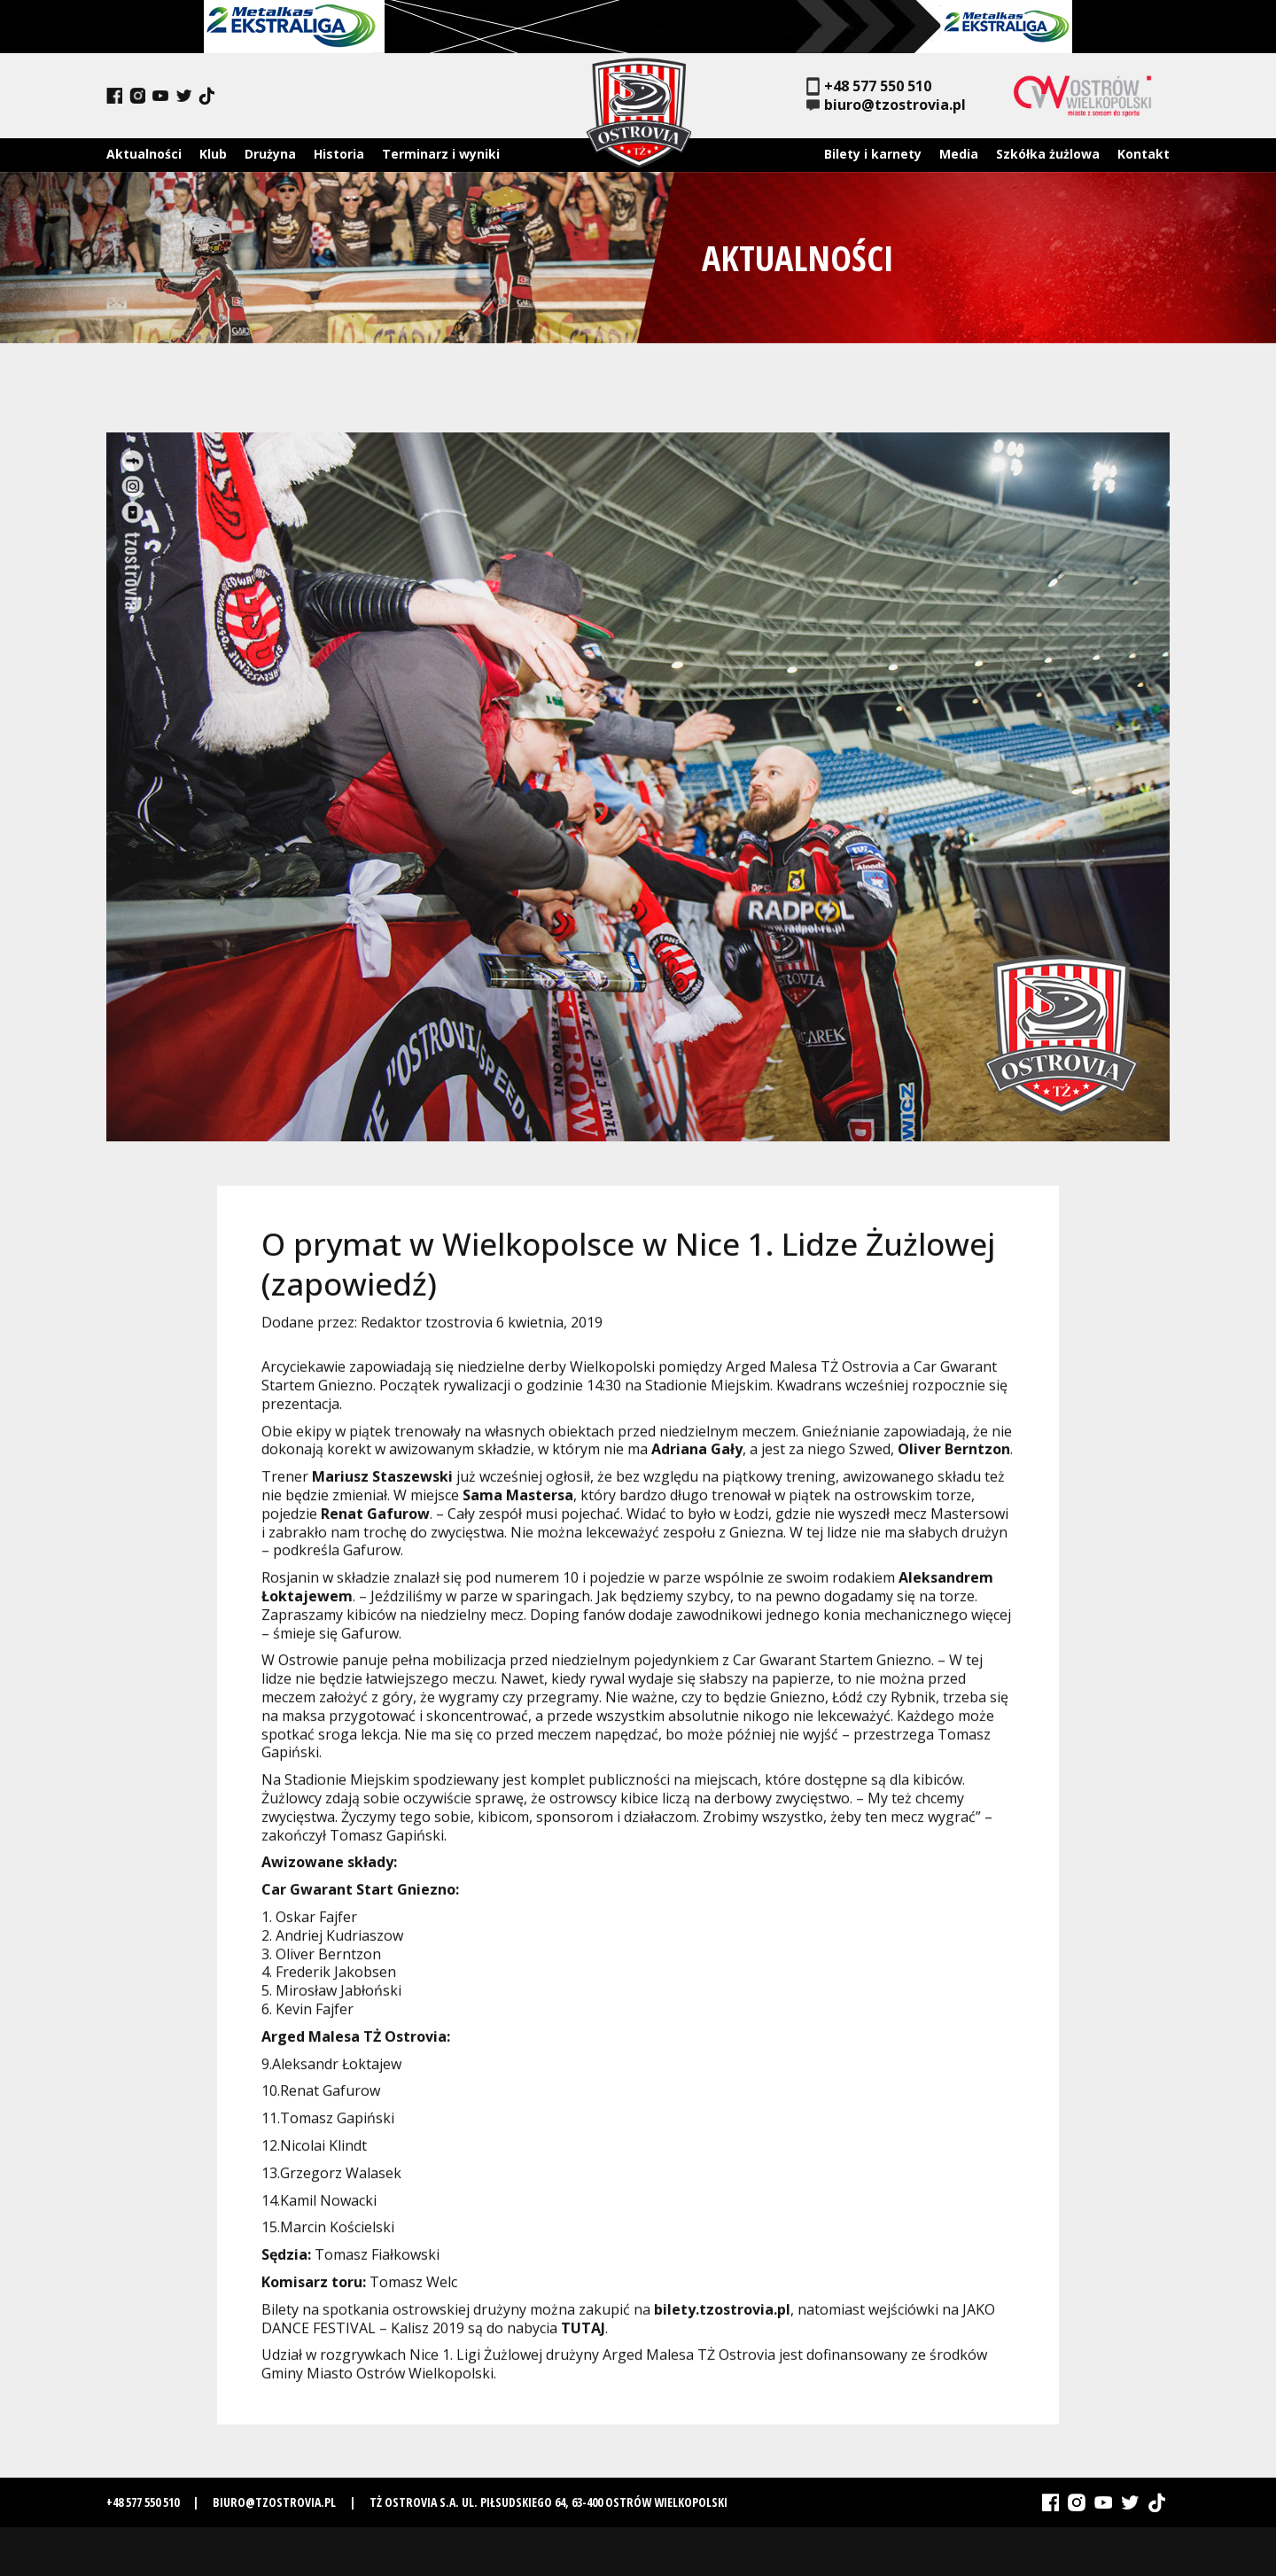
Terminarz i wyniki (441, 153)
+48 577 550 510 (868, 86)
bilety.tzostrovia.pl (722, 2317)
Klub (213, 153)
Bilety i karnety (873, 153)
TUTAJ (583, 2336)
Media (958, 153)
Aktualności (144, 153)
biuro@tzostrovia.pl (886, 105)
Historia (339, 153)
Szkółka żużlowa (1048, 153)
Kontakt (1143, 153)
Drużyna (270, 153)
